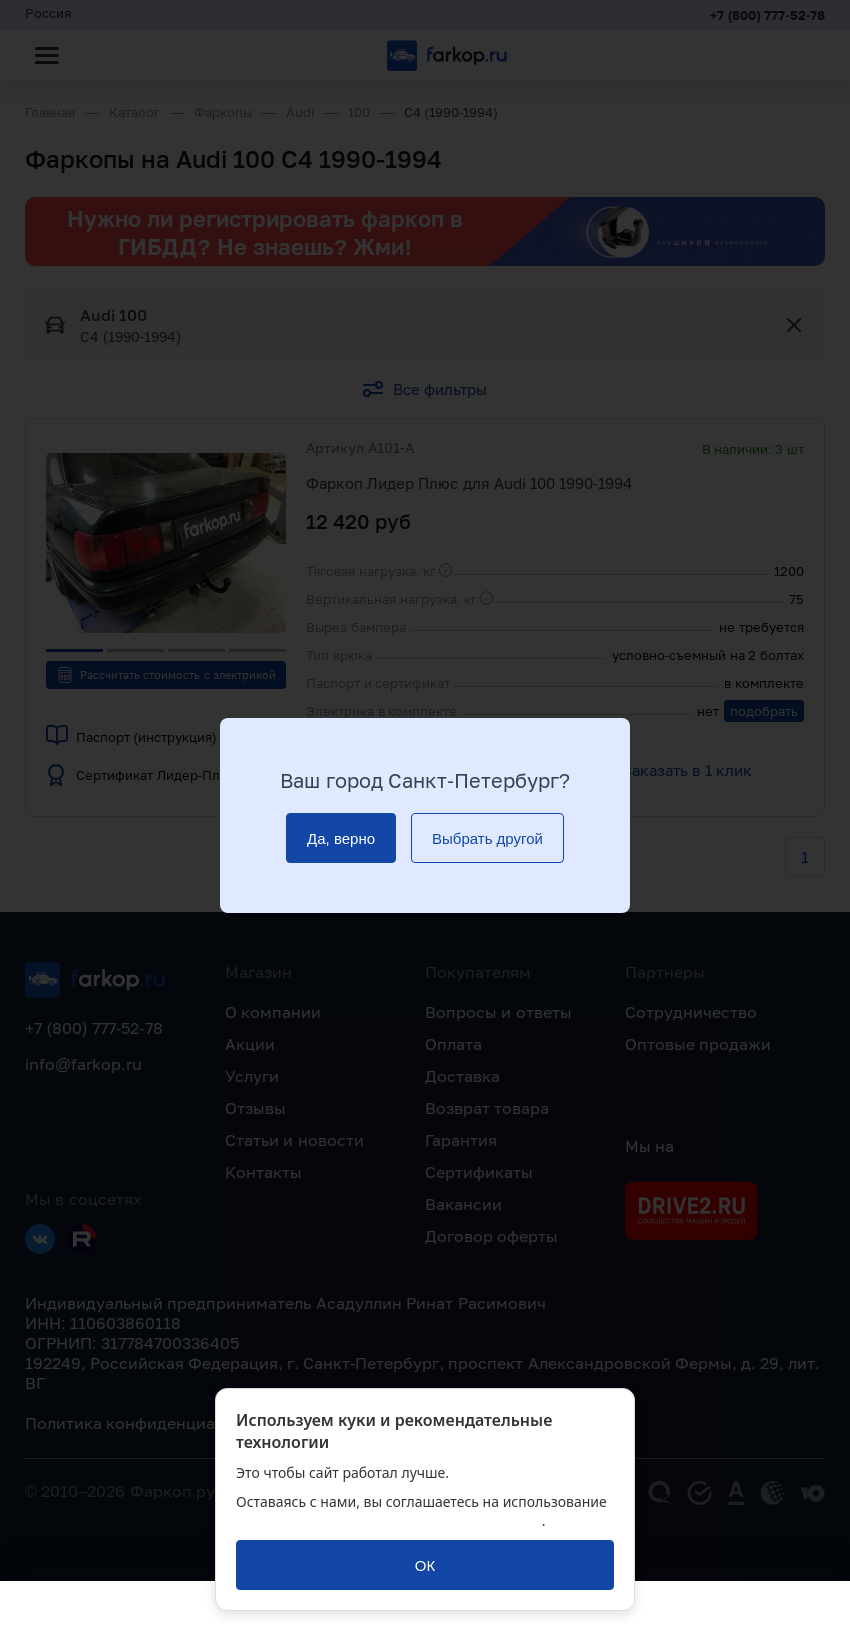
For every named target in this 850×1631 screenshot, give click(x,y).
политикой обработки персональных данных (389, 1520)
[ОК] (425, 1565)
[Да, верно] (341, 838)
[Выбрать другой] (487, 838)
